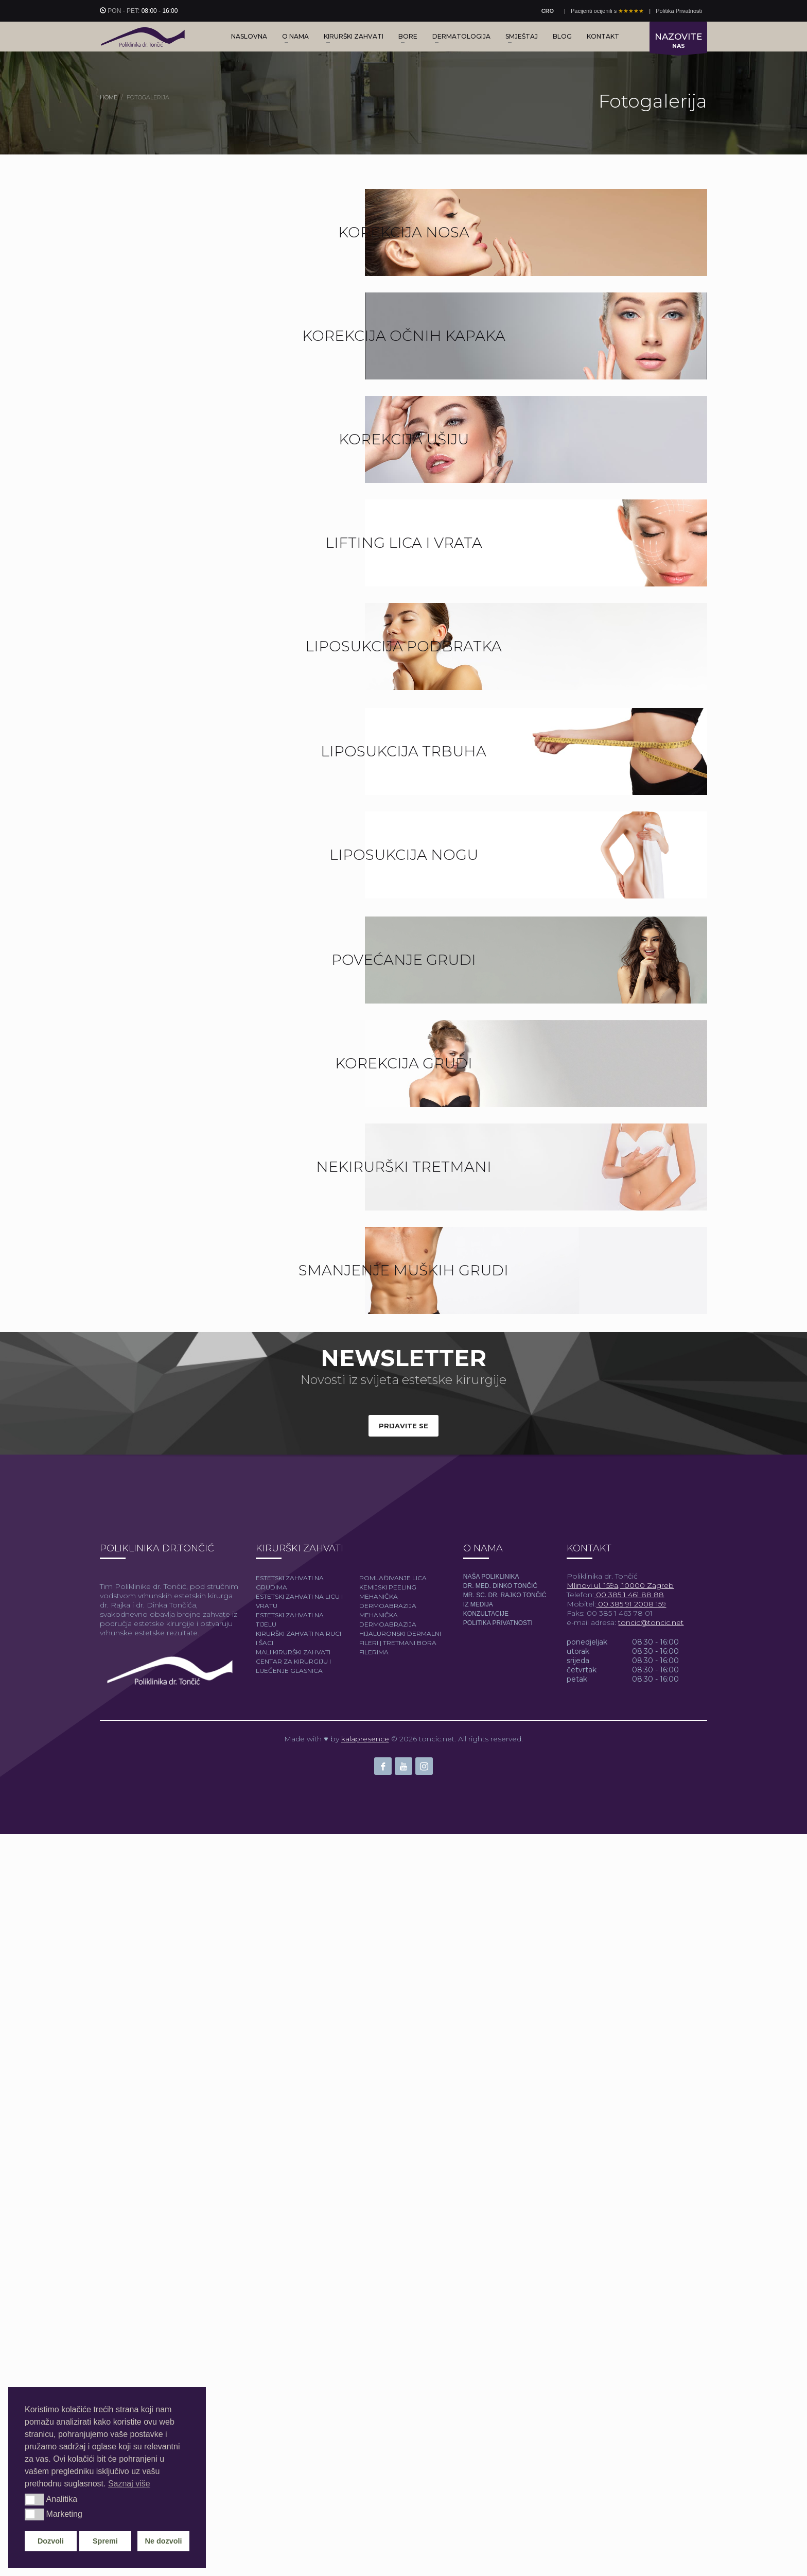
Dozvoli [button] (51, 2541)
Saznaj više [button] (129, 2483)
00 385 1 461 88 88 (629, 2336)
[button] (34, 2499)
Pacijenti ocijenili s (607, 11)
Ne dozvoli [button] (163, 2541)
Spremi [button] (105, 2541)
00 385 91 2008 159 (631, 2345)
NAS (678, 42)
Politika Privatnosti (679, 11)
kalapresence (365, 2480)
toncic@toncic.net (650, 2364)
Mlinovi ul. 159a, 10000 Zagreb (620, 2327)
